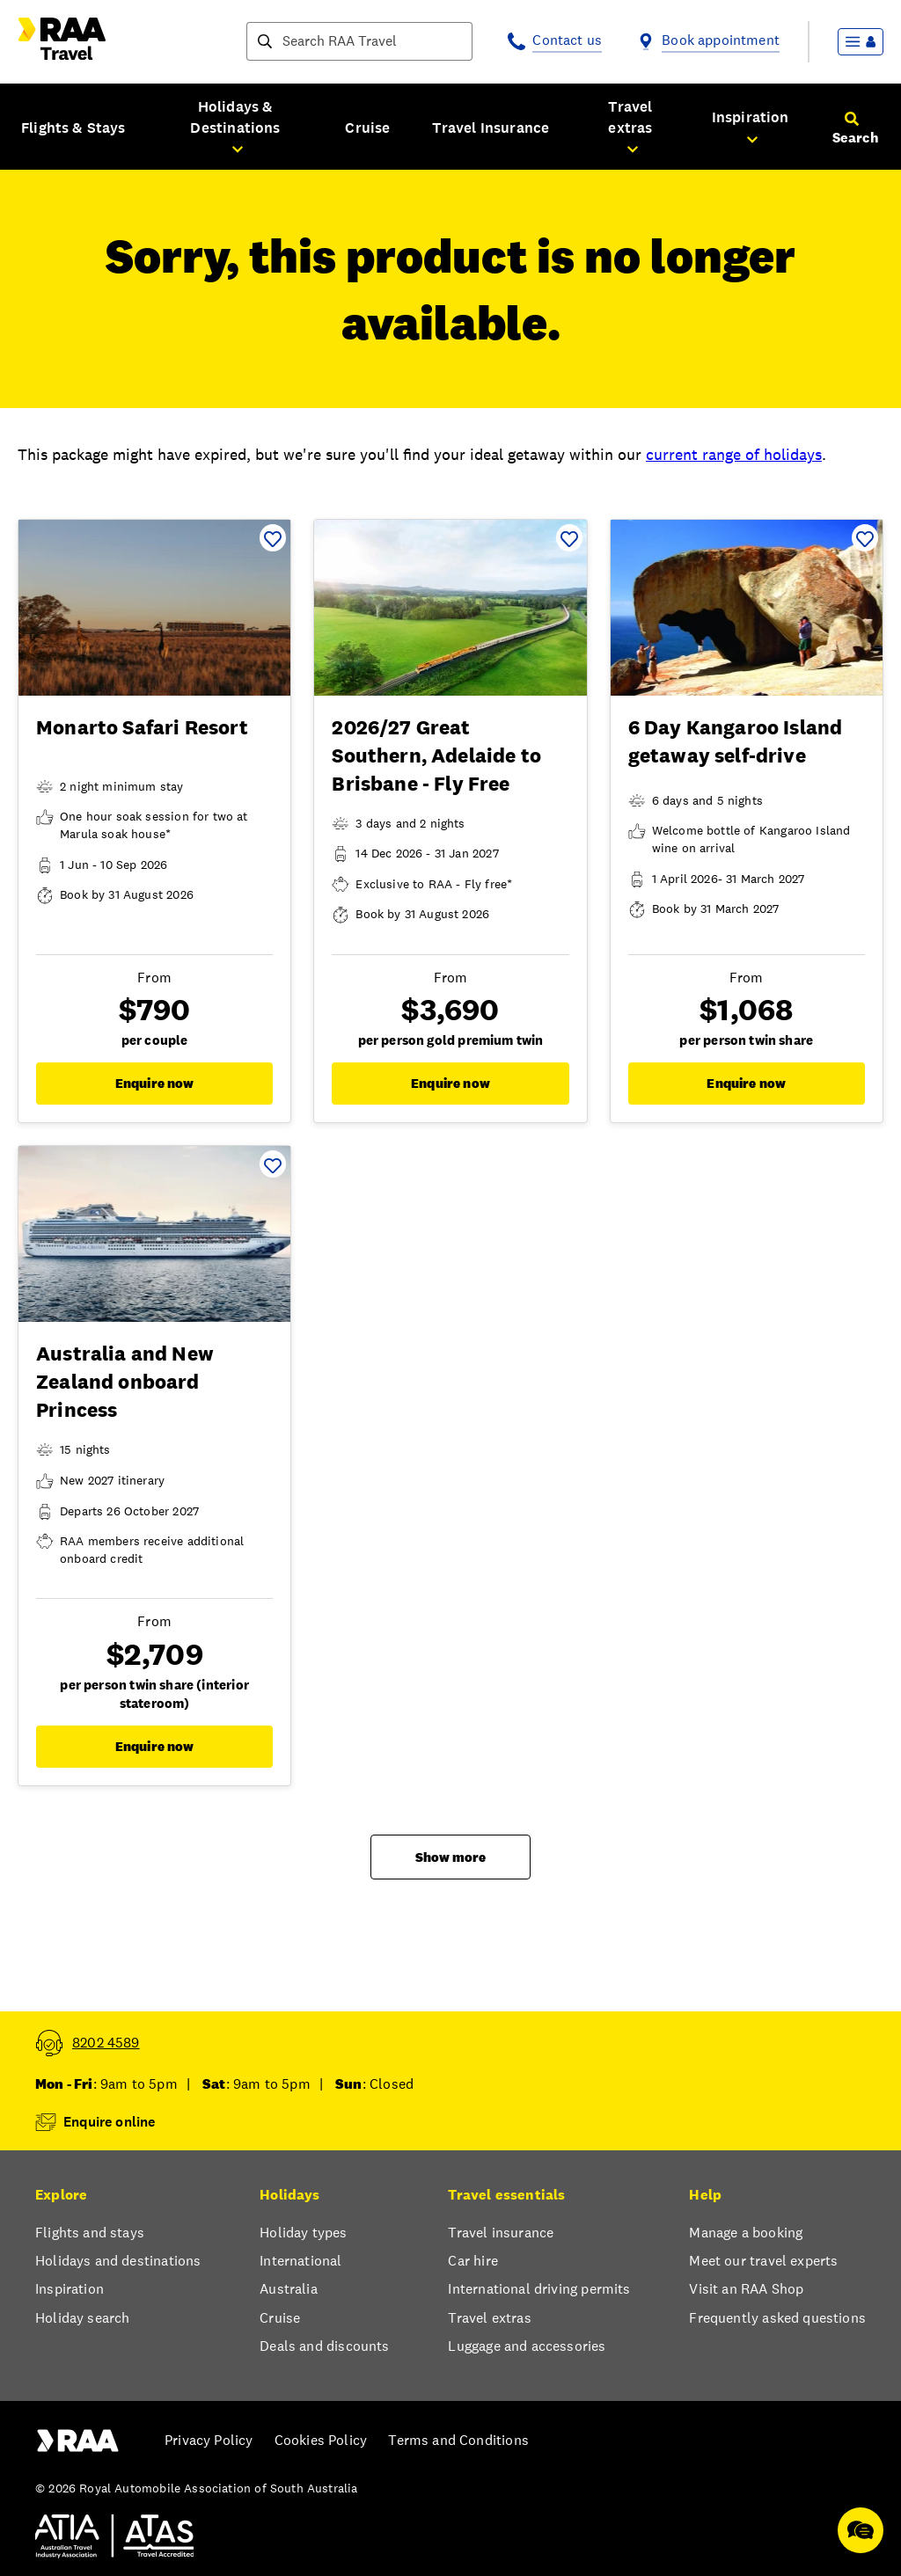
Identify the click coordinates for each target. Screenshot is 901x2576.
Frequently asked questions (777, 2318)
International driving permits (539, 2289)
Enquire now (154, 1083)
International (300, 2260)
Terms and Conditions (458, 2440)
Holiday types (303, 2232)
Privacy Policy (209, 2440)
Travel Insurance (490, 127)
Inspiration (69, 2289)
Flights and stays (89, 2232)
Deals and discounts (324, 2346)
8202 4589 (106, 2042)
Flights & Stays (73, 127)
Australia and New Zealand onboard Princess (125, 1381)
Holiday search (82, 2318)
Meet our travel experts (763, 2260)
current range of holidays (734, 454)
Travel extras (489, 2318)
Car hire (472, 2260)
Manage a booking (745, 2232)
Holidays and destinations (118, 2260)
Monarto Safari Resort (142, 727)
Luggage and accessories (526, 2346)
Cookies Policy (321, 2440)
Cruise (367, 127)
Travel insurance (500, 2232)
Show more (450, 1857)
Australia (289, 2289)
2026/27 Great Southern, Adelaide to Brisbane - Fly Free (436, 755)
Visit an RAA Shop (746, 2289)
